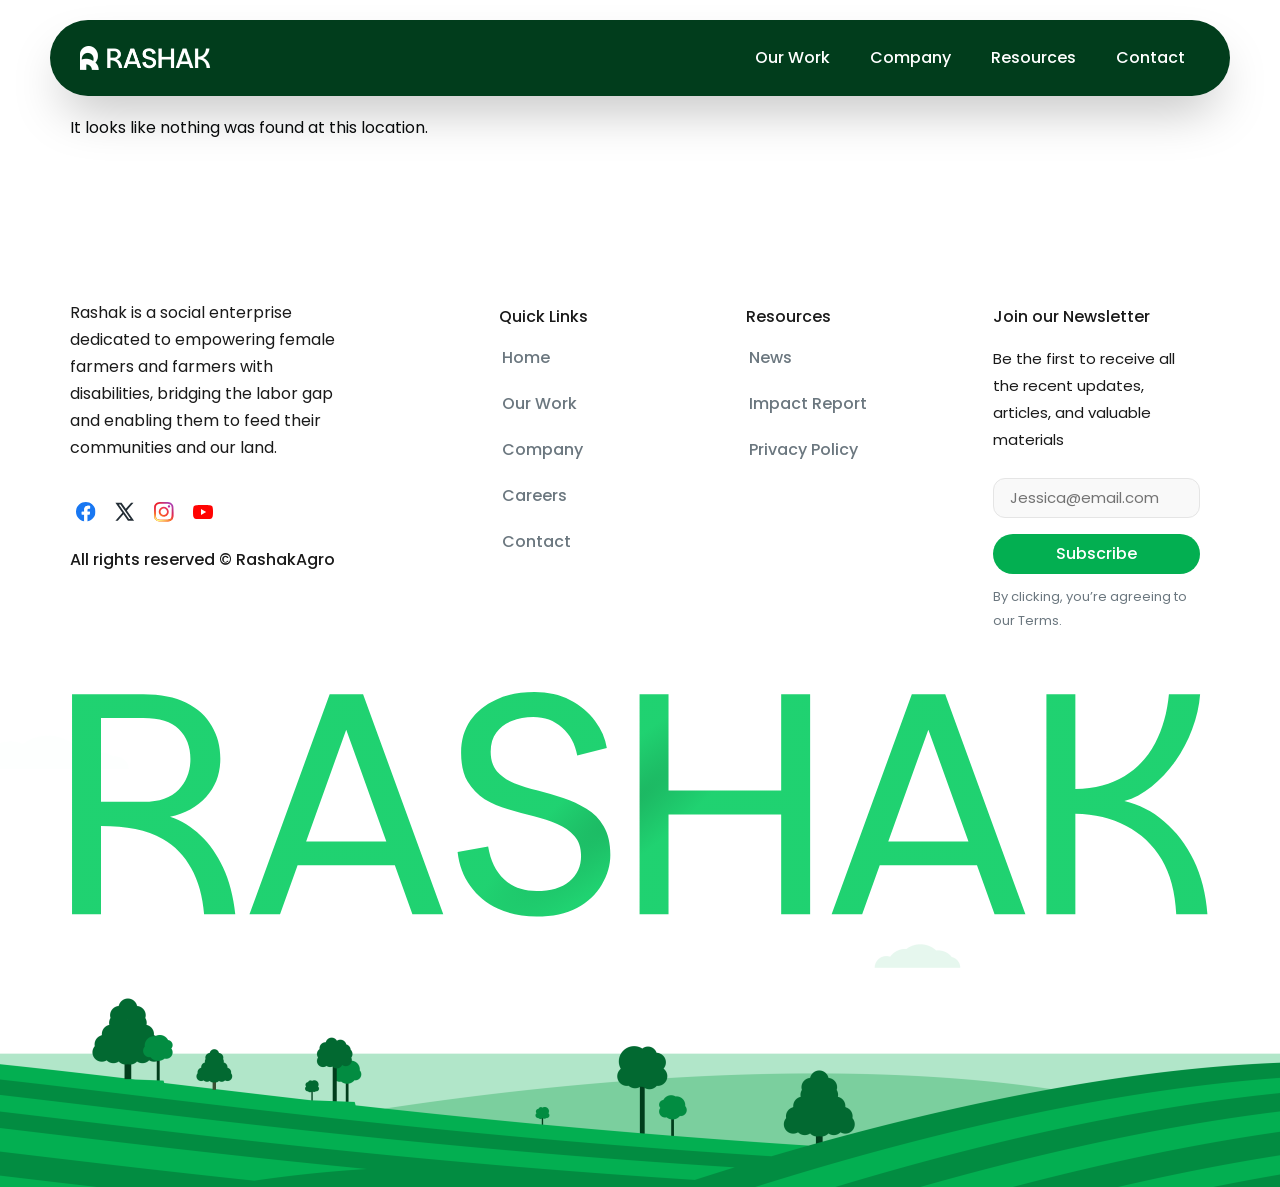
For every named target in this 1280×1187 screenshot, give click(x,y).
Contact (1150, 57)
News (770, 357)
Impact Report (808, 403)
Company (910, 57)
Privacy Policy (803, 449)
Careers (534, 495)
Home (526, 357)
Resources (1033, 57)
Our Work (792, 57)
